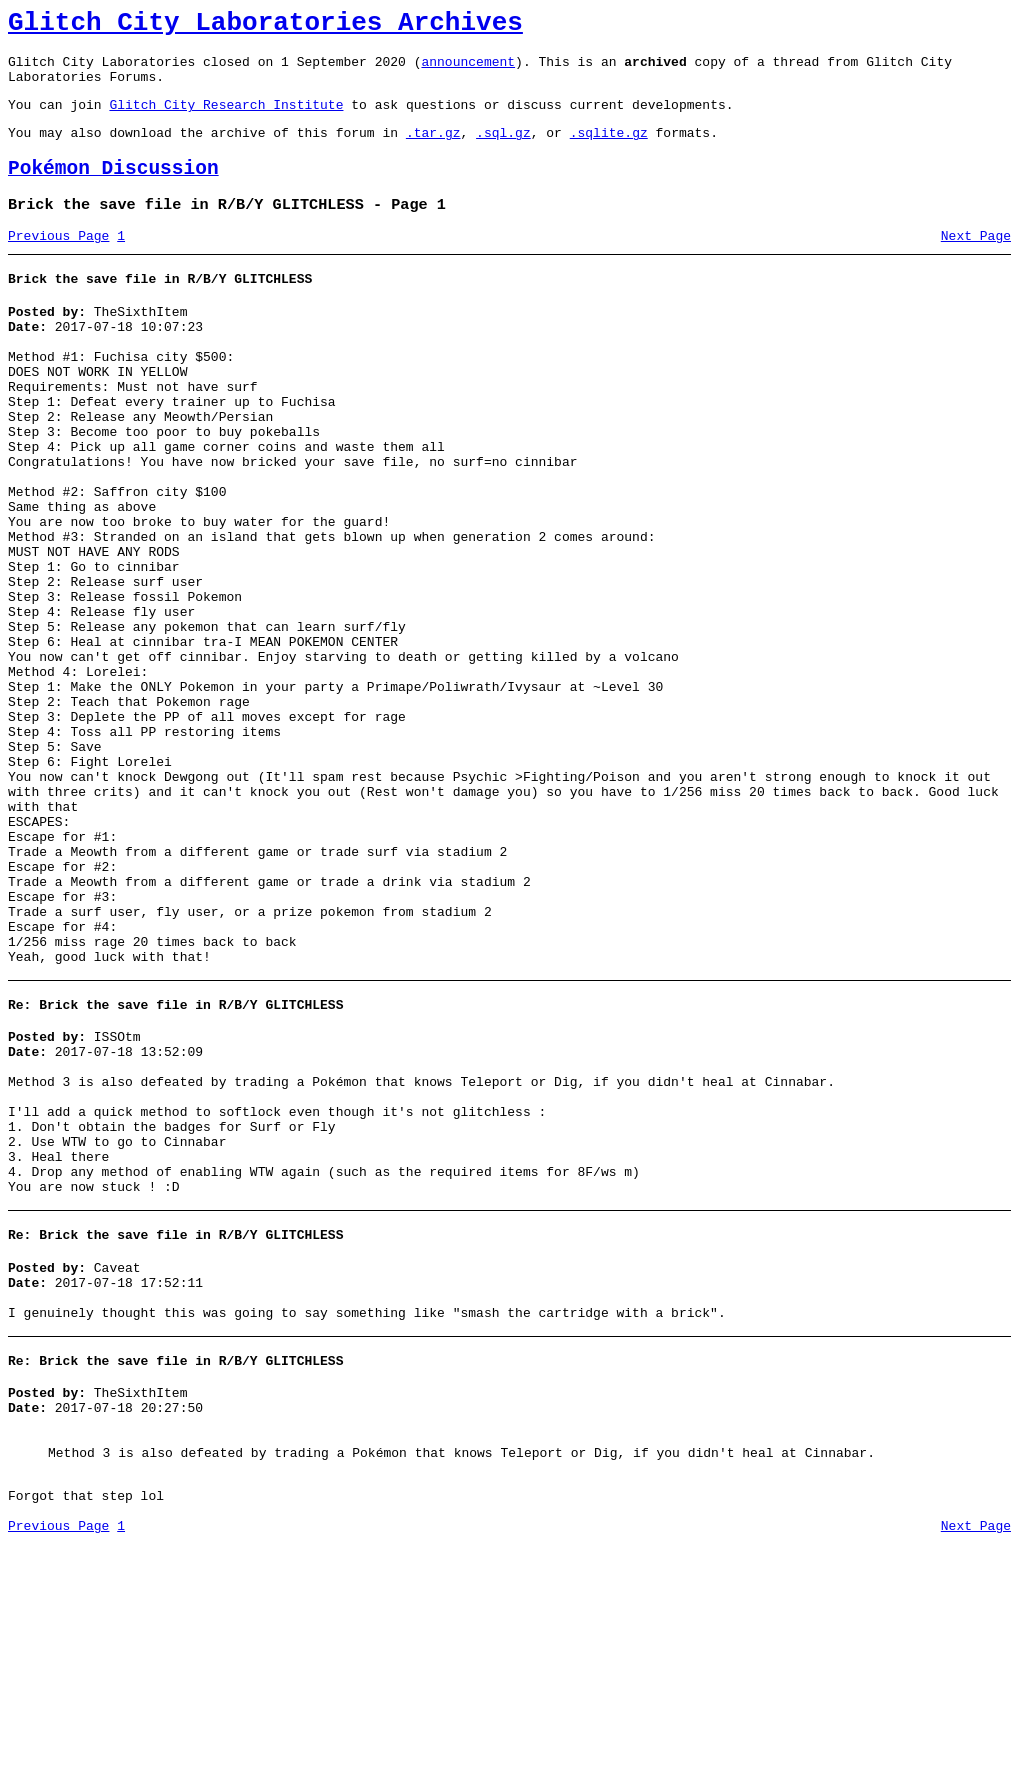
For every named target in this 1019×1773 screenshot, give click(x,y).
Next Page (976, 263)
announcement (468, 70)
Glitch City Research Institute (226, 119)
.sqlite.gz (609, 150)
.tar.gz (433, 150)
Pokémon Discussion (113, 189)
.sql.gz (503, 150)
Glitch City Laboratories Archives (265, 26)
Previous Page (58, 263)
